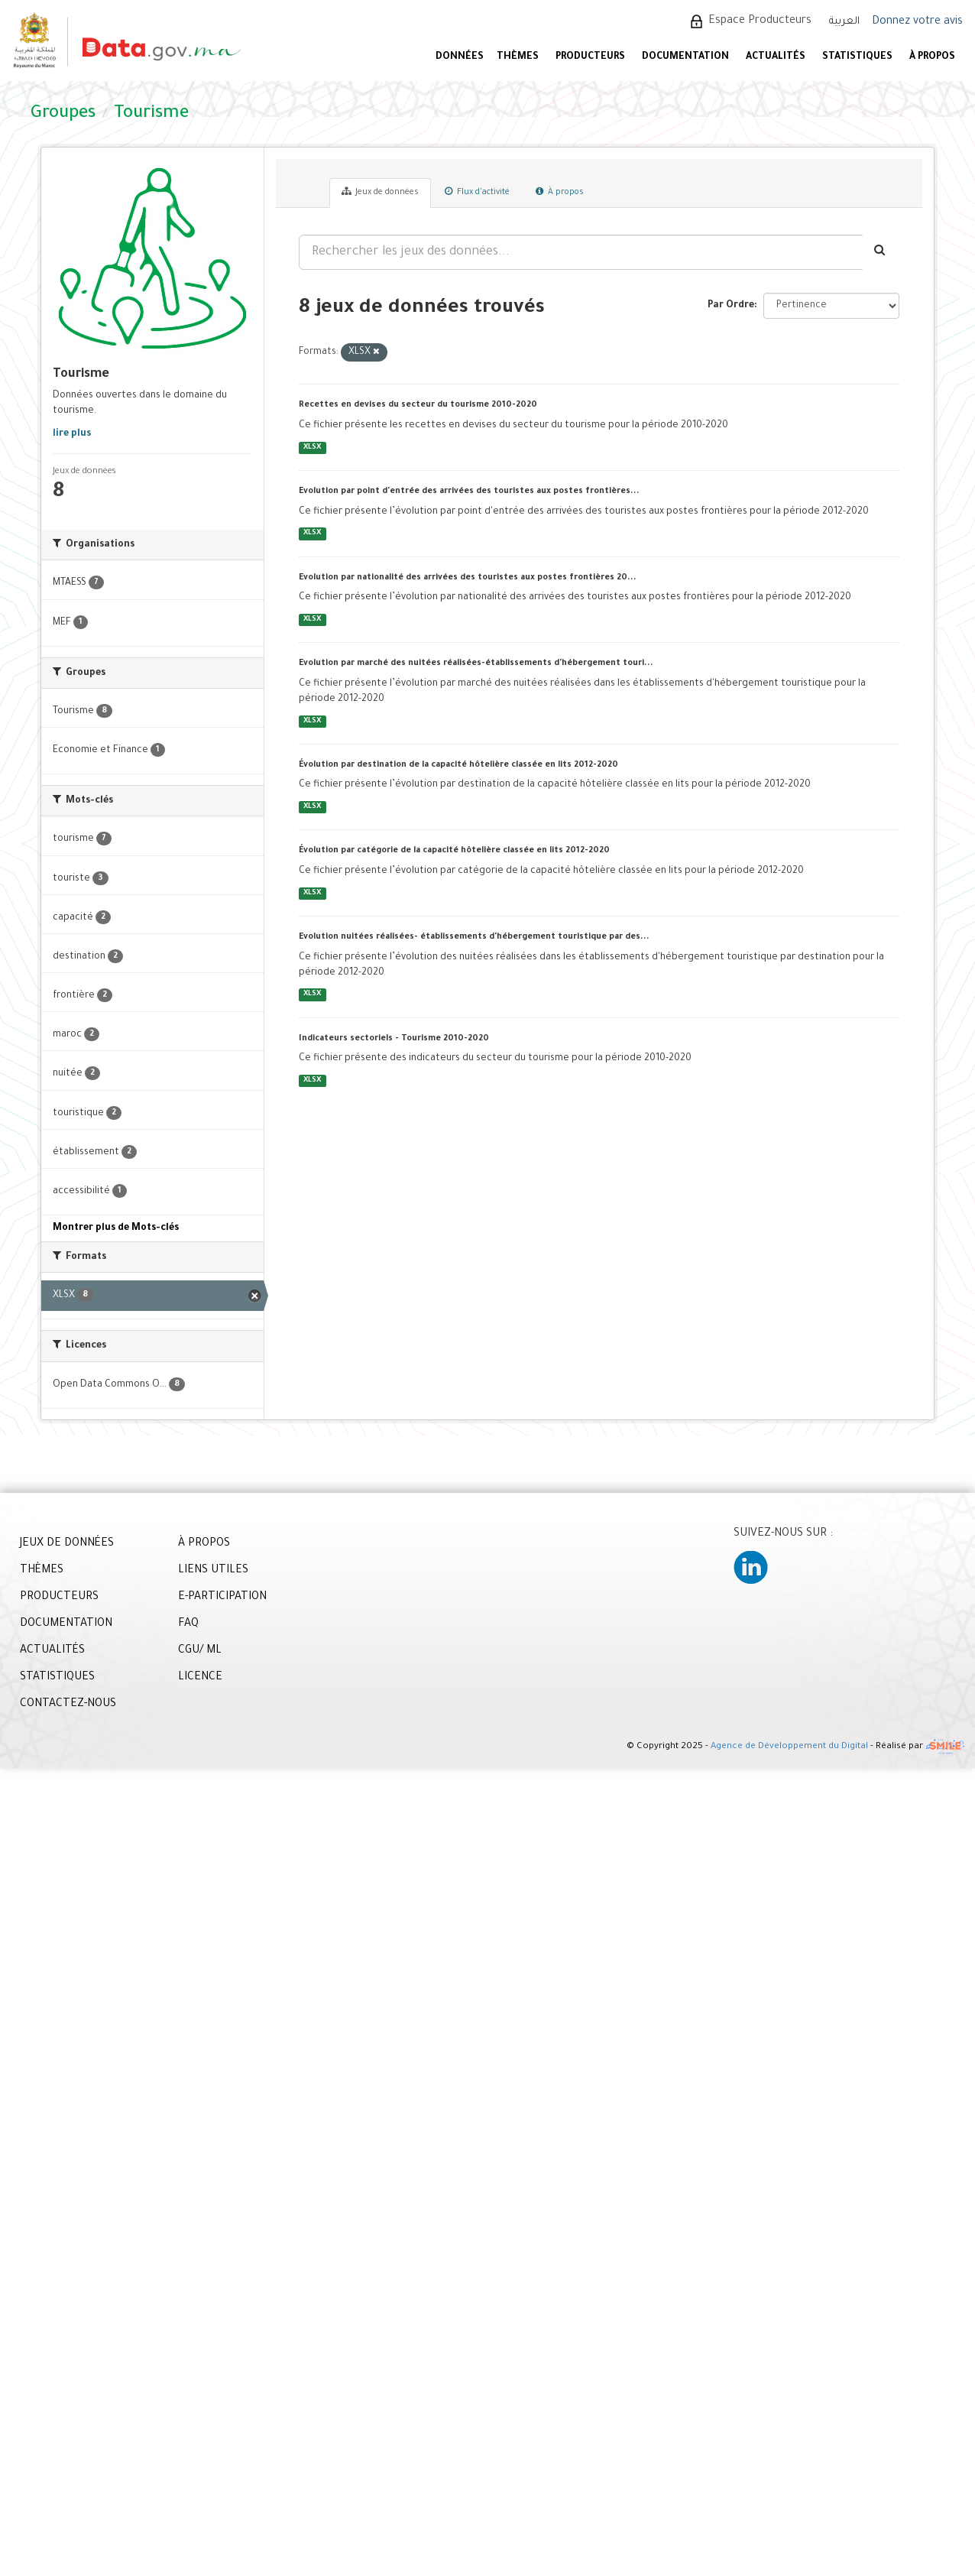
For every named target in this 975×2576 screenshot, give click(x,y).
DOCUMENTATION (685, 57)
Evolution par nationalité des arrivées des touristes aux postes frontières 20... (468, 577)
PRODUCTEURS (590, 57)
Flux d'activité (477, 192)
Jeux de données (380, 192)
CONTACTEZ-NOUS (68, 1704)
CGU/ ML (200, 1651)
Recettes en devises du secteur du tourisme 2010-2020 (418, 405)
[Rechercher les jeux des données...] (581, 252)
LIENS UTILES (213, 1571)
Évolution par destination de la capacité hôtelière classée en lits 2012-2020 (458, 765)
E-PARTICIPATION (222, 1597)
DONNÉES (460, 57)
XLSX (312, 447)
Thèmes (518, 57)
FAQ (188, 1624)
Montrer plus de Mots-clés (116, 1228)
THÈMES (41, 1571)
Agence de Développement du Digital (789, 1747)
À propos (560, 192)
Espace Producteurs (759, 21)
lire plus (72, 434)
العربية (844, 22)
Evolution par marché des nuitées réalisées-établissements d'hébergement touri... (476, 663)
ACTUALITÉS (775, 57)
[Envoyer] (880, 252)
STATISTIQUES (857, 57)
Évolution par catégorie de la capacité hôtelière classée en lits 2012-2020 (454, 850)
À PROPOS (932, 57)
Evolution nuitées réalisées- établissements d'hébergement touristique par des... (474, 937)
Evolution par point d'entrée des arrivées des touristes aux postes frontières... (469, 491)
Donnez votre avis (917, 22)
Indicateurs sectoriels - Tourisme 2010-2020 (394, 1038)
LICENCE (200, 1678)
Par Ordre (731, 305)
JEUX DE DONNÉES (67, 1544)
